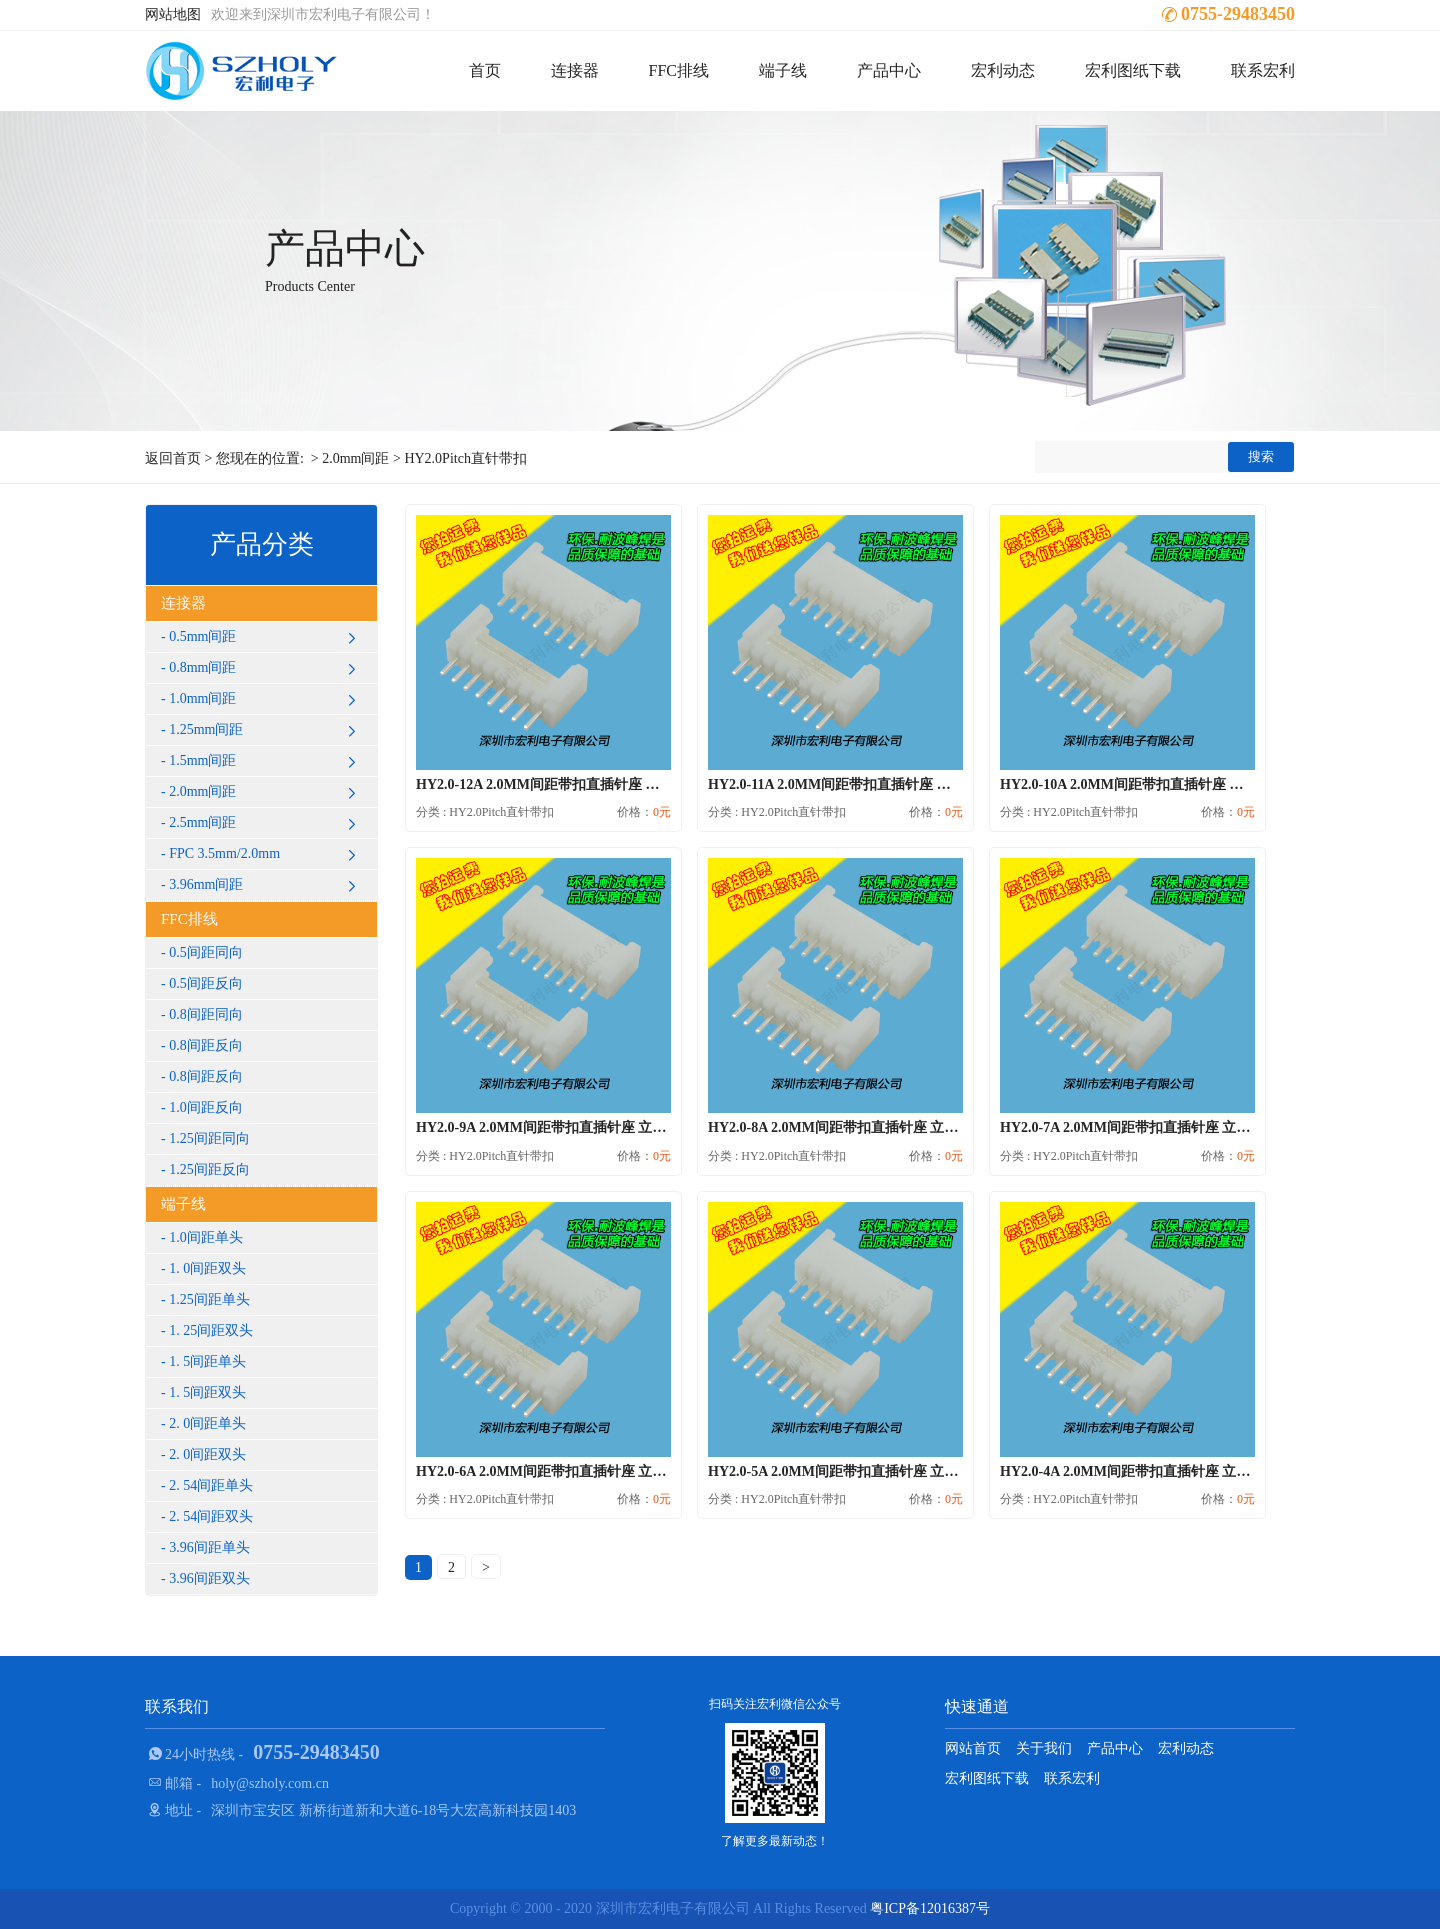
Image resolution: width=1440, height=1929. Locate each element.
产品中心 (889, 70)
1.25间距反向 (209, 1169)
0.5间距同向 (206, 952)
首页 (485, 70)
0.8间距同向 (206, 1014)
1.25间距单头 (209, 1299)
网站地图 (173, 14)
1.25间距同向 (209, 1138)
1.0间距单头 (206, 1237)
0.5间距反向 (206, 983)
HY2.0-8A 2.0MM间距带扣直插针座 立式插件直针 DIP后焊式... (901, 1127)
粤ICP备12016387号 (930, 1908)
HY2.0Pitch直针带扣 (465, 458)
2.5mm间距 (265, 823)
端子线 (783, 70)
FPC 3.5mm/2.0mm (265, 854)
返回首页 (173, 458)
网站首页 (973, 1748)
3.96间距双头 (209, 1578)
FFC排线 (679, 70)
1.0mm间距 (265, 699)
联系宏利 (1263, 70)
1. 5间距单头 (207, 1361)
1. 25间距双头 (211, 1330)
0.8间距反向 (206, 1045)
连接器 (575, 70)
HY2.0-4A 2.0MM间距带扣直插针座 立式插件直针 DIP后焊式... (1193, 1471)
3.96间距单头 (209, 1547)
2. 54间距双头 (211, 1516)
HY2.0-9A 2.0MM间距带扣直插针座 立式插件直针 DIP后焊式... (609, 1127)
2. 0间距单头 (207, 1423)
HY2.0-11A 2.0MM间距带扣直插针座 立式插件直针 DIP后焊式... (904, 784)
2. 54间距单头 (211, 1485)
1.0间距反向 (206, 1107)
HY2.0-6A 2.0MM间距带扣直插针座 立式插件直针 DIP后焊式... (609, 1471)
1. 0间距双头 (207, 1268)
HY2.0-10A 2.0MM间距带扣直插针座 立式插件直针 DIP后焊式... (1197, 784)
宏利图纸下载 (1133, 70)
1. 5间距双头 (207, 1392)
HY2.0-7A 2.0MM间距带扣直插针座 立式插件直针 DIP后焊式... (1193, 1127)
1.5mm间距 (265, 761)
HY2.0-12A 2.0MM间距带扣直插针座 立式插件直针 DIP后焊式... (613, 784)
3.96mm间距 (265, 885)
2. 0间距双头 (207, 1454)
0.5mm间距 (265, 637)
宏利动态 (1003, 70)
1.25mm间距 (265, 730)
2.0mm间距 (355, 458)
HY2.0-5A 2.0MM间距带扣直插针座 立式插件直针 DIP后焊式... (901, 1471)
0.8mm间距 (265, 668)
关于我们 (1044, 1748)
